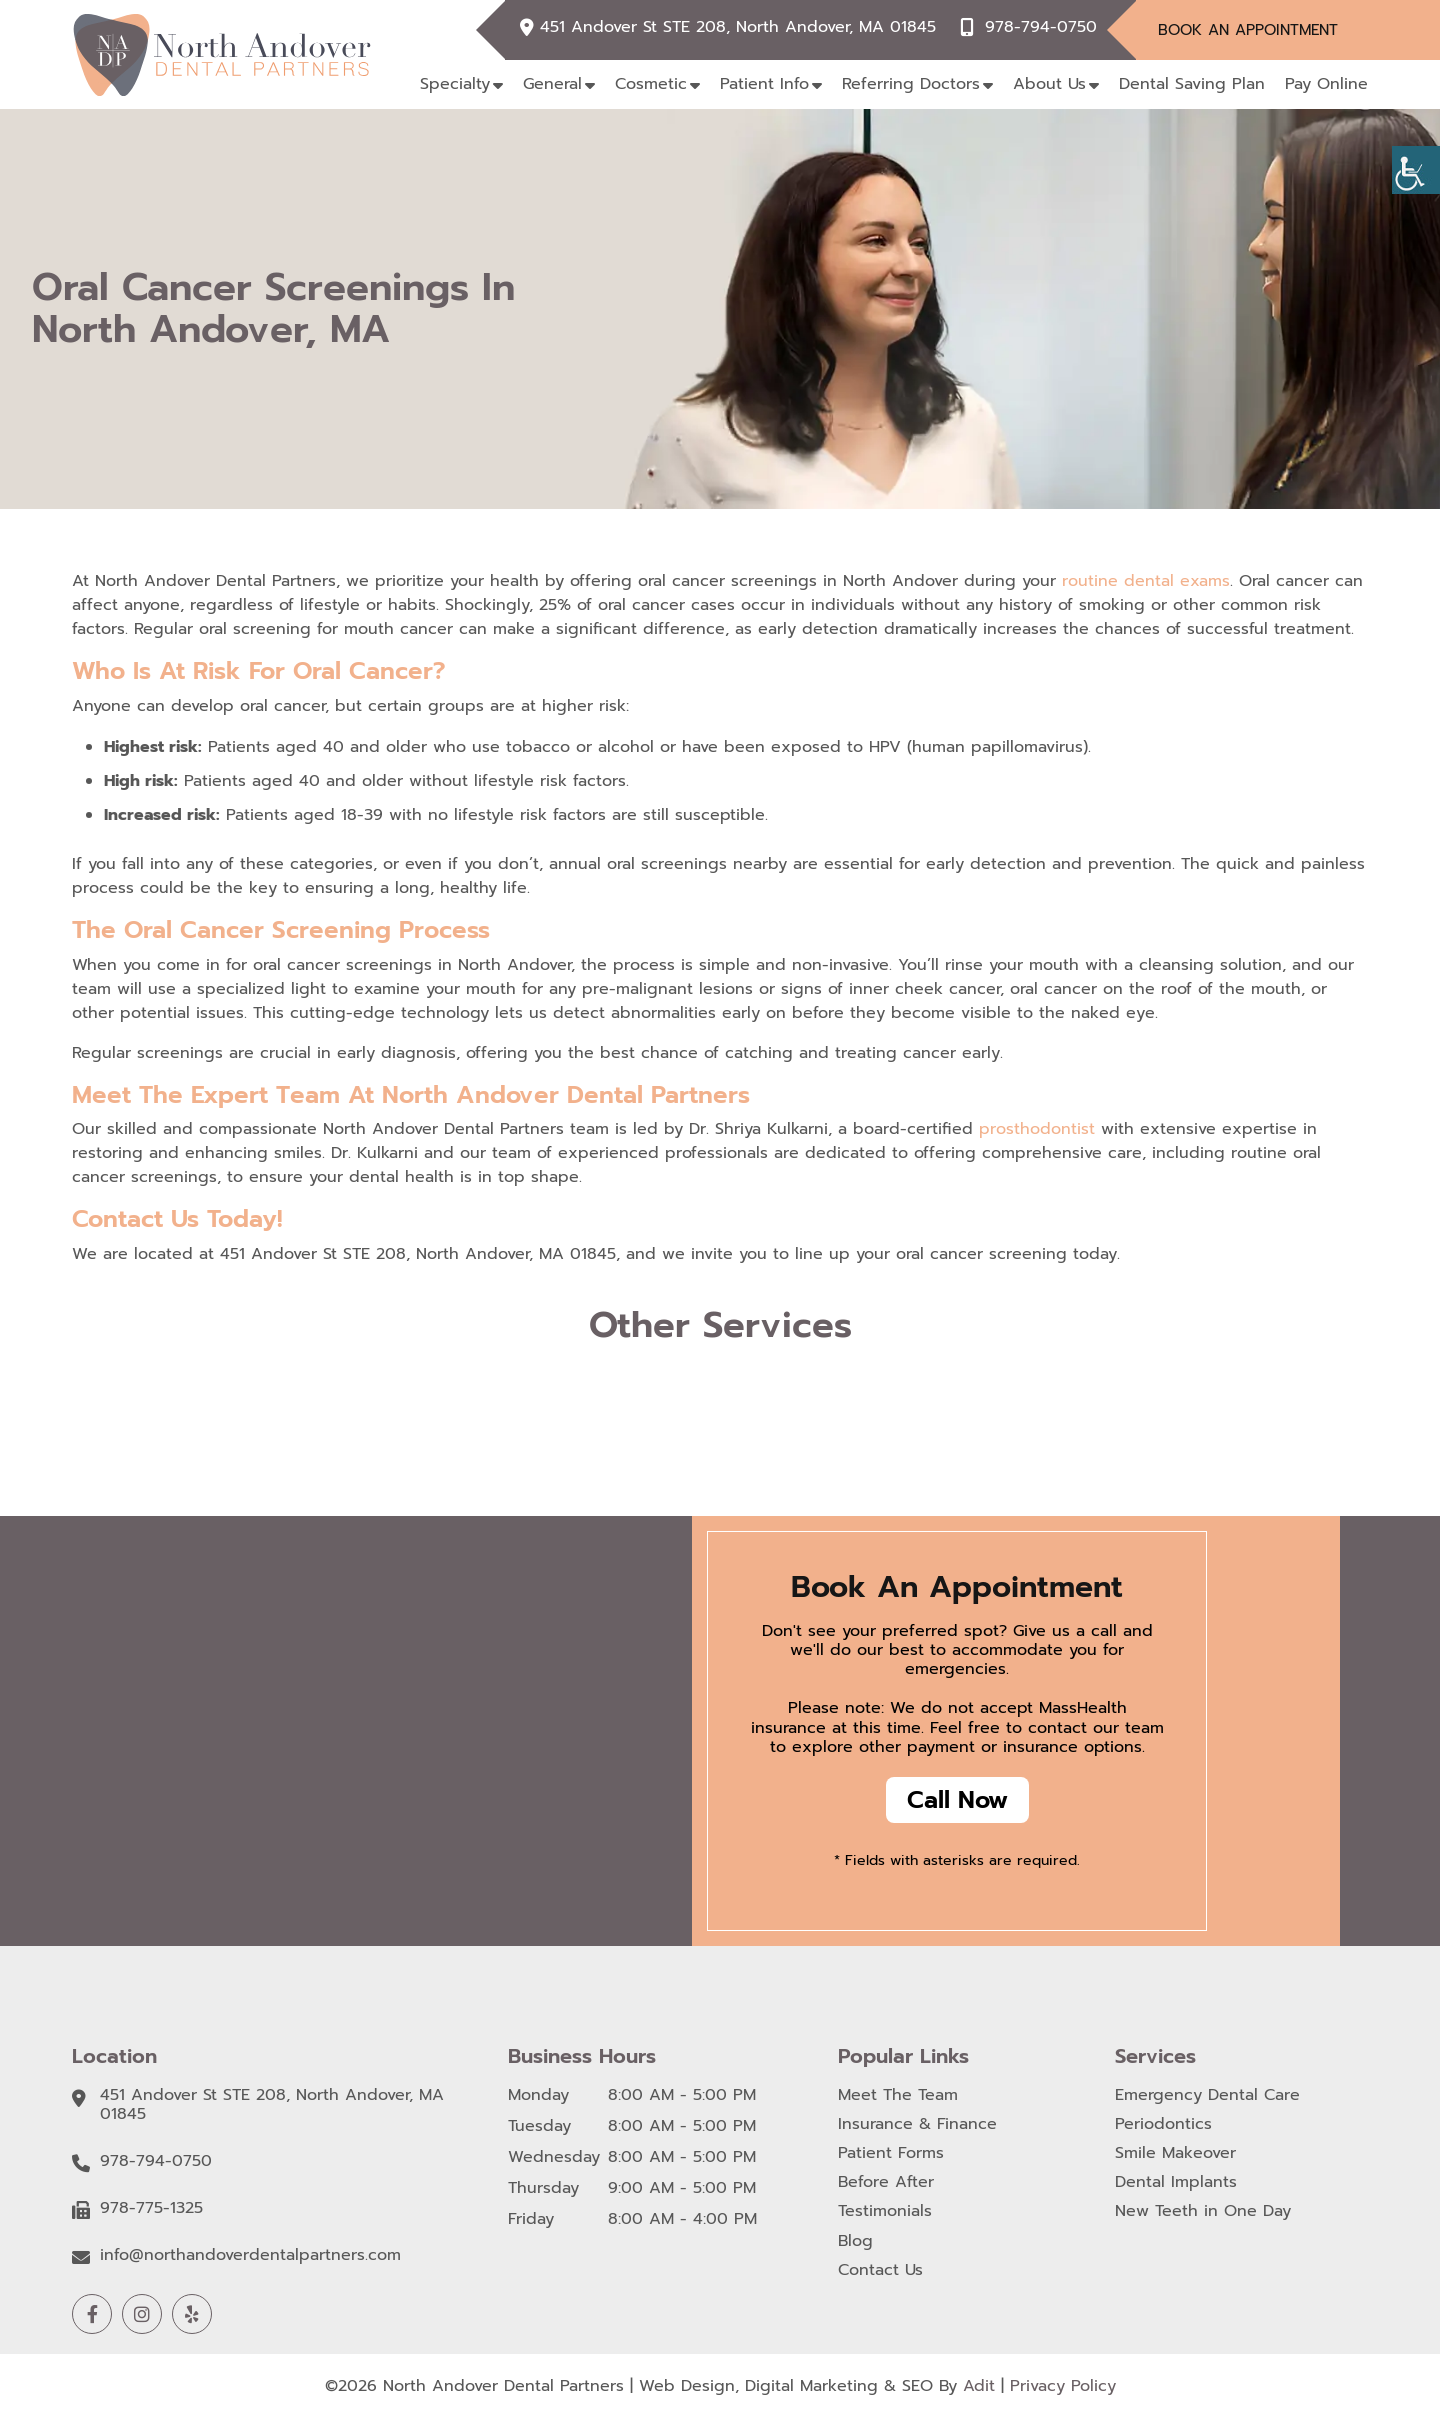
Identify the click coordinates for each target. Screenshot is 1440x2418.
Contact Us (880, 2270)
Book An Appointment (1248, 30)
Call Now (957, 1800)
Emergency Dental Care (1207, 2095)
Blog (855, 2241)
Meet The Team (898, 2095)
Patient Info (764, 84)
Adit (979, 2386)
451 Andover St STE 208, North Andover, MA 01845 (738, 27)
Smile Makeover (1175, 2153)
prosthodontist (1040, 1129)
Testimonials (885, 2211)
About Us (1049, 84)
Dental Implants (1176, 2182)
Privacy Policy (1063, 2386)
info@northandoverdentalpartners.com (250, 2255)
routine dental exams (1146, 581)
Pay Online (1326, 84)
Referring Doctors (911, 84)
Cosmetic (651, 84)
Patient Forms (891, 2153)
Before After (886, 2182)
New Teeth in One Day (1203, 2211)
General (552, 84)
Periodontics (1163, 2124)
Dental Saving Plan (1192, 84)
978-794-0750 (1041, 27)
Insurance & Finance (917, 2124)
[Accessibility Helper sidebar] (1416, 170)
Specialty (455, 84)
